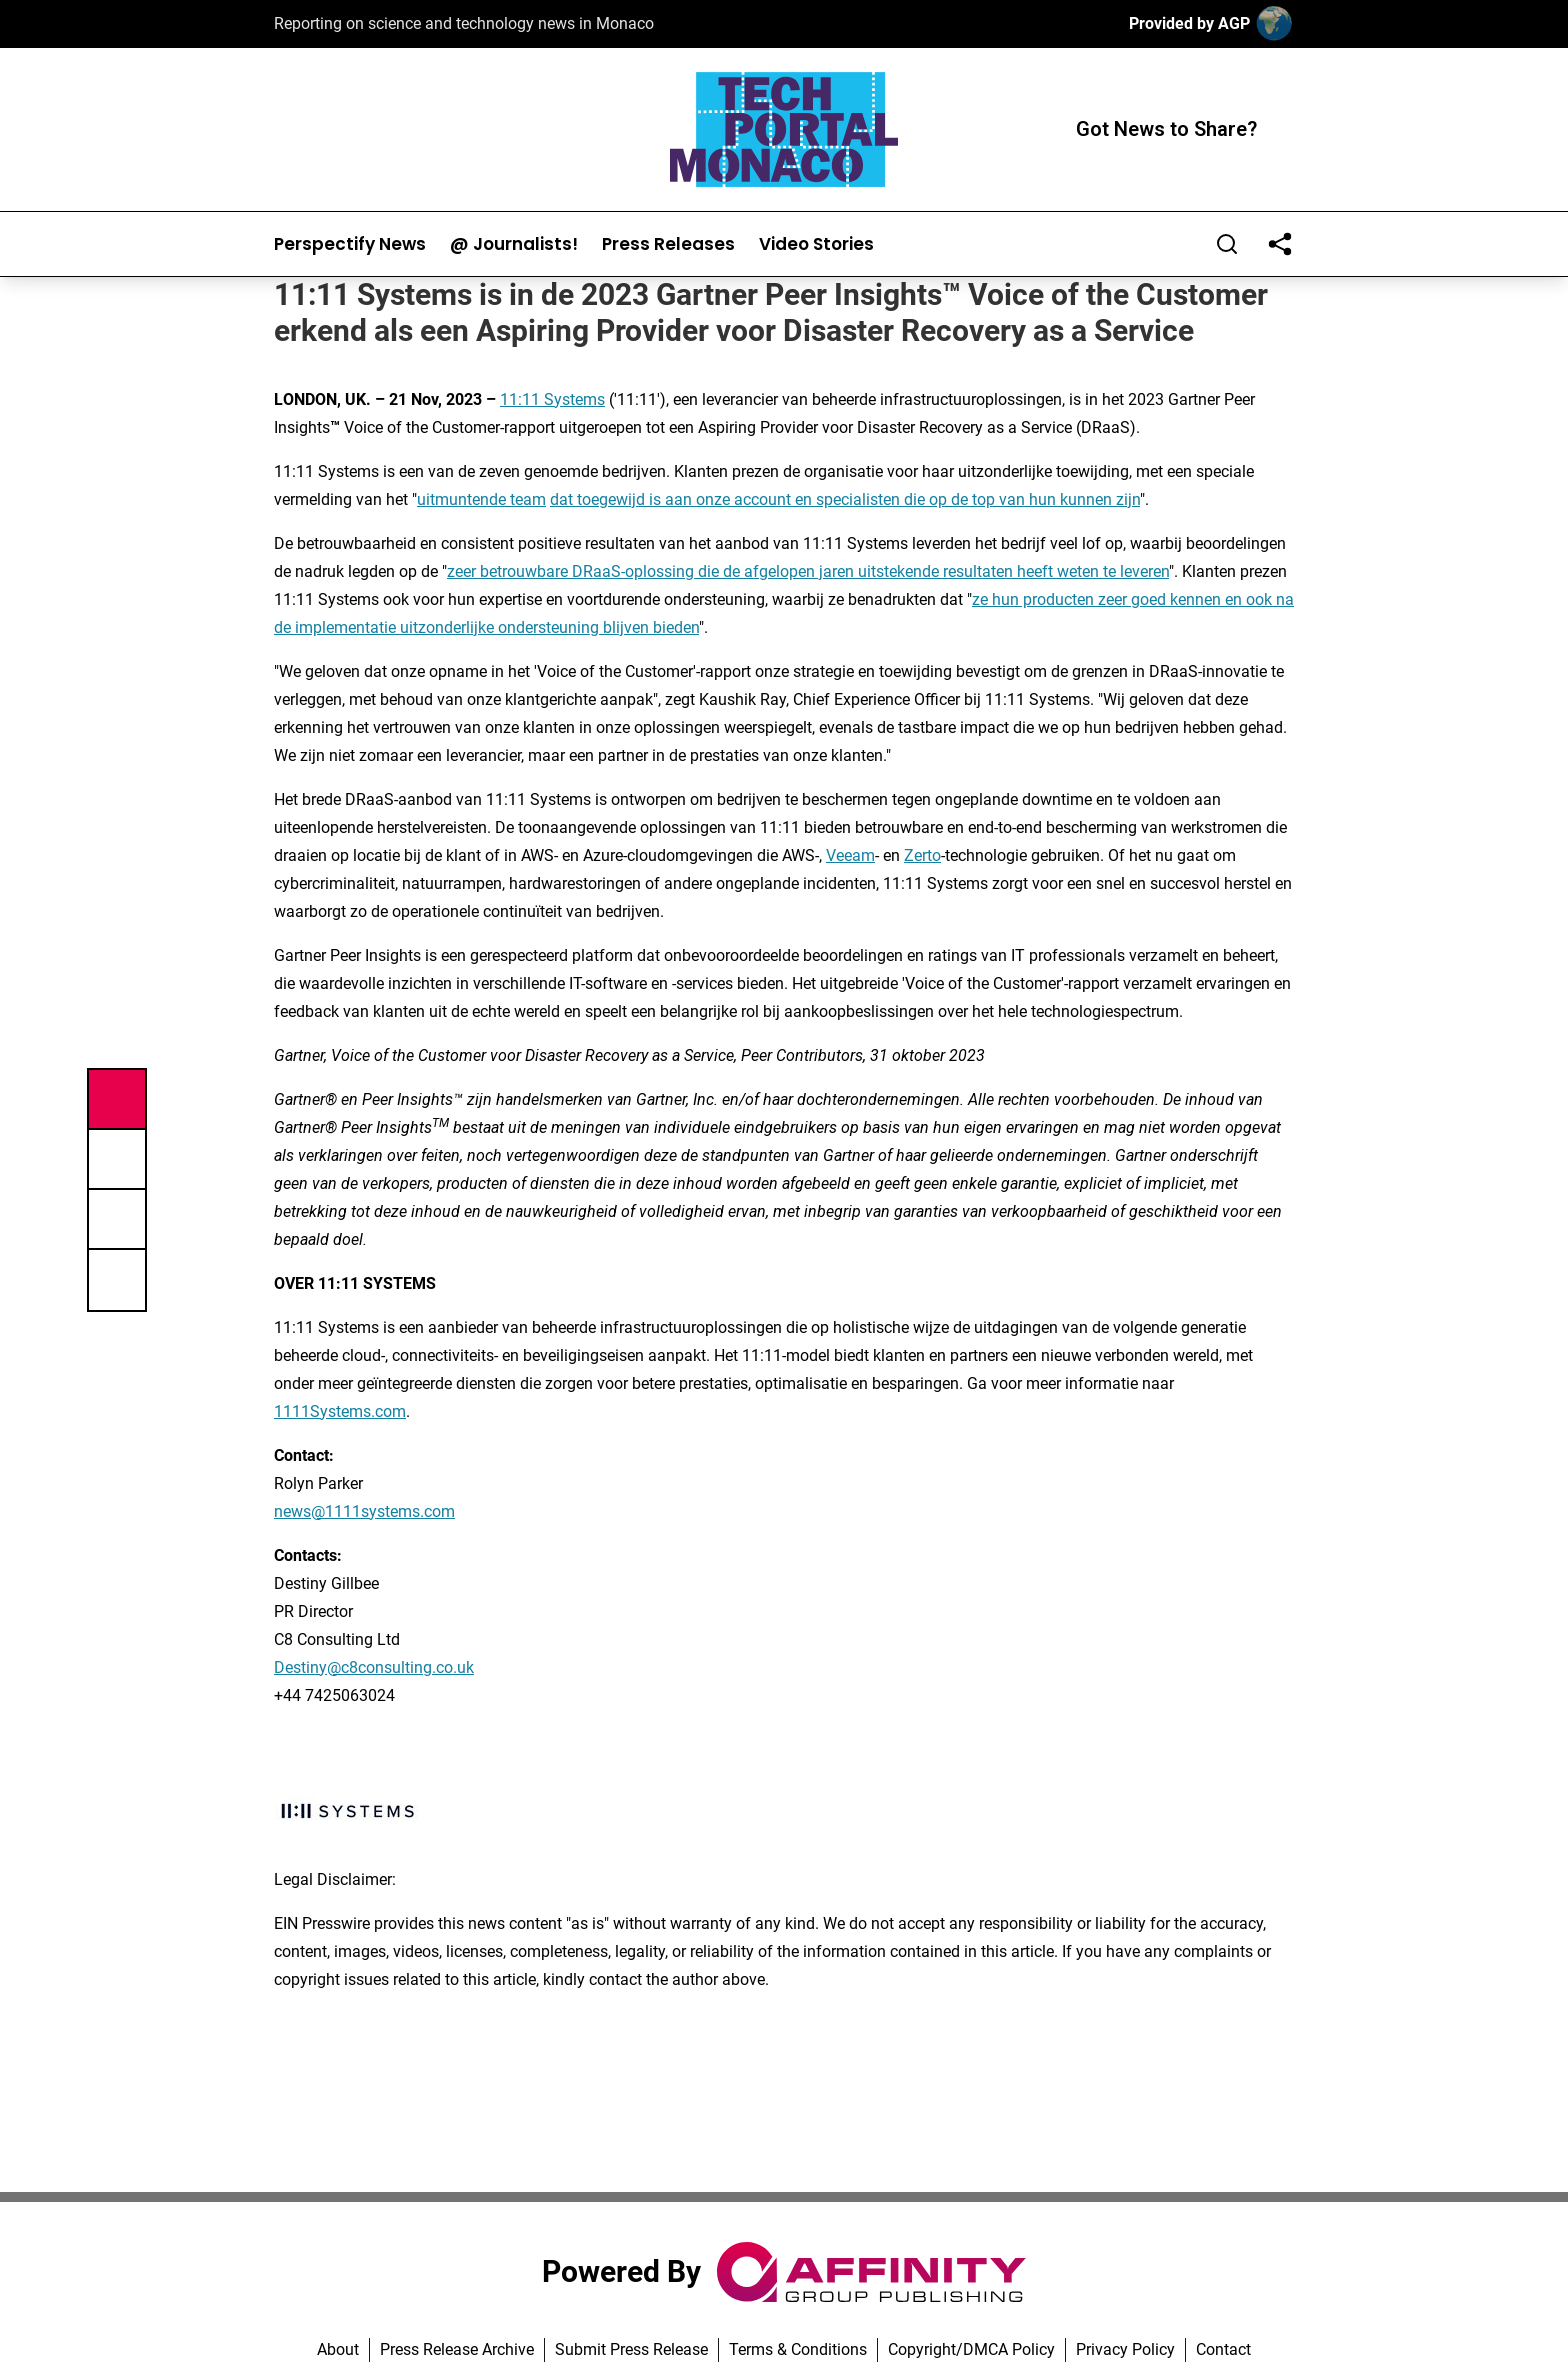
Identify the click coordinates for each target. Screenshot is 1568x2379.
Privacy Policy (1125, 2349)
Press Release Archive (457, 2349)
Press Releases (668, 244)
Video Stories (816, 244)
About (338, 2349)
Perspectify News (350, 244)
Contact (1223, 2349)
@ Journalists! (514, 244)
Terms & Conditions (798, 2349)
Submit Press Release (631, 2349)
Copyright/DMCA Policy (971, 2349)
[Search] (1227, 244)
